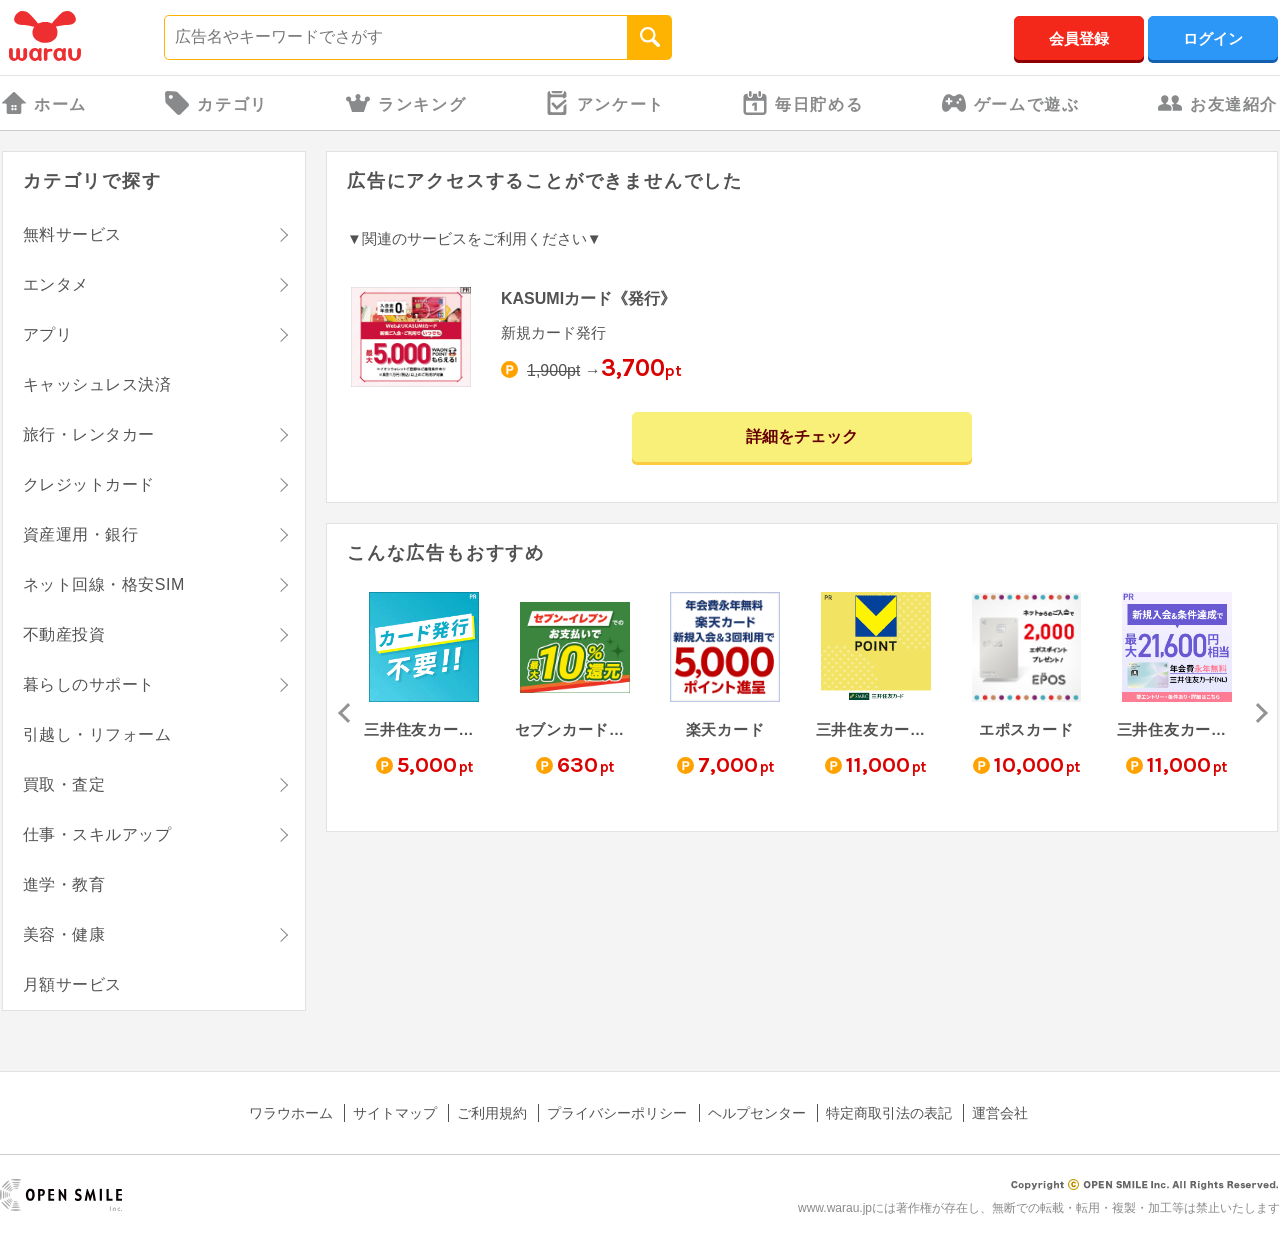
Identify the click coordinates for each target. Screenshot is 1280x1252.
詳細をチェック (802, 436)
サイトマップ (395, 1113)
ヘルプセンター (757, 1113)
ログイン (1213, 38)
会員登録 (1079, 38)
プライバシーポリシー (617, 1113)
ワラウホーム (291, 1113)
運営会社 (1000, 1113)
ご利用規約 (492, 1113)
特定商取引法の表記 (889, 1113)
